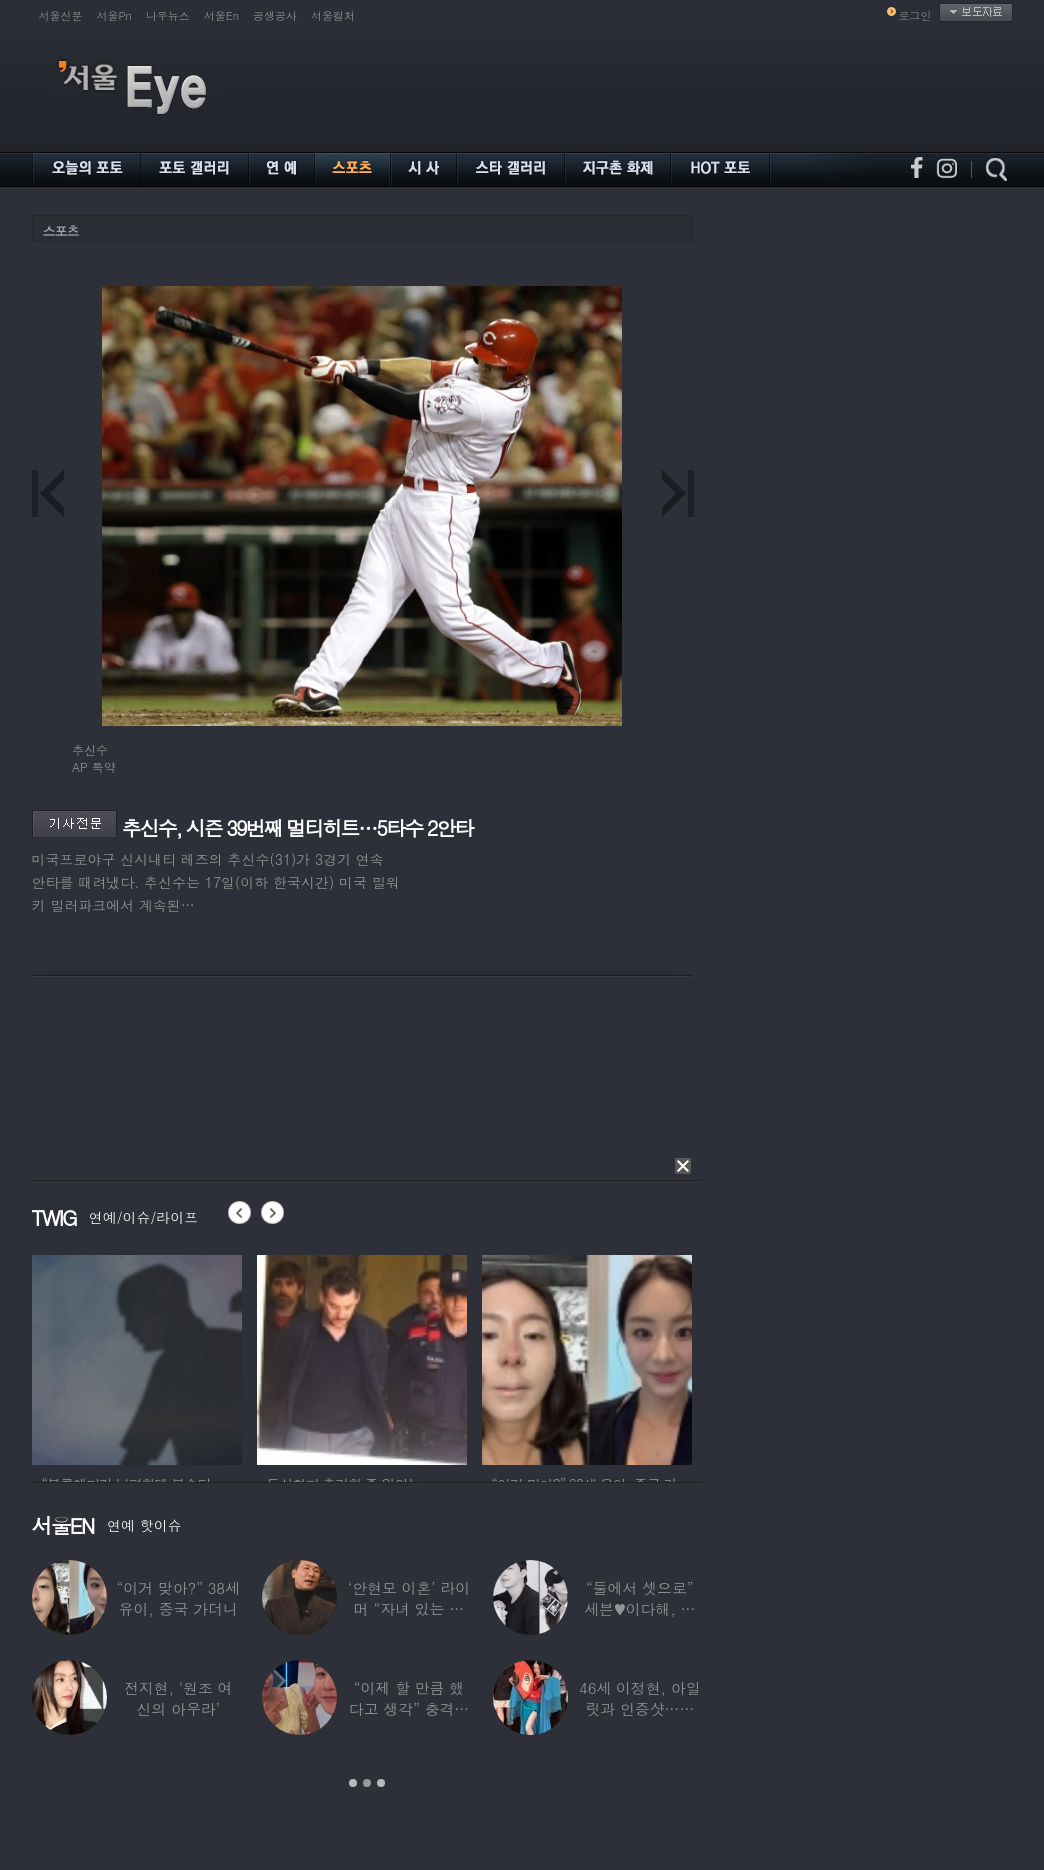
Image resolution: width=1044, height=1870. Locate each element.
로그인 (915, 15)
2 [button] (367, 1783)
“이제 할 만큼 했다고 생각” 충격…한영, (409, 1708)
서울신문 (61, 15)
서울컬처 (333, 15)
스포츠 (61, 230)
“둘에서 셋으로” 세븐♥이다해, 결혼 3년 (639, 1608)
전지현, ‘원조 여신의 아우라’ (178, 1698)
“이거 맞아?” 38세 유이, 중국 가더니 (178, 1598)
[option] (137, 1357)
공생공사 (275, 15)
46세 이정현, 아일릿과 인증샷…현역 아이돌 (640, 1708)
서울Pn (114, 15)
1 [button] (353, 1783)
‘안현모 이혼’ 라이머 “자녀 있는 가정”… (409, 1608)
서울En (221, 15)
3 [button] (381, 1783)
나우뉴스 (168, 15)
